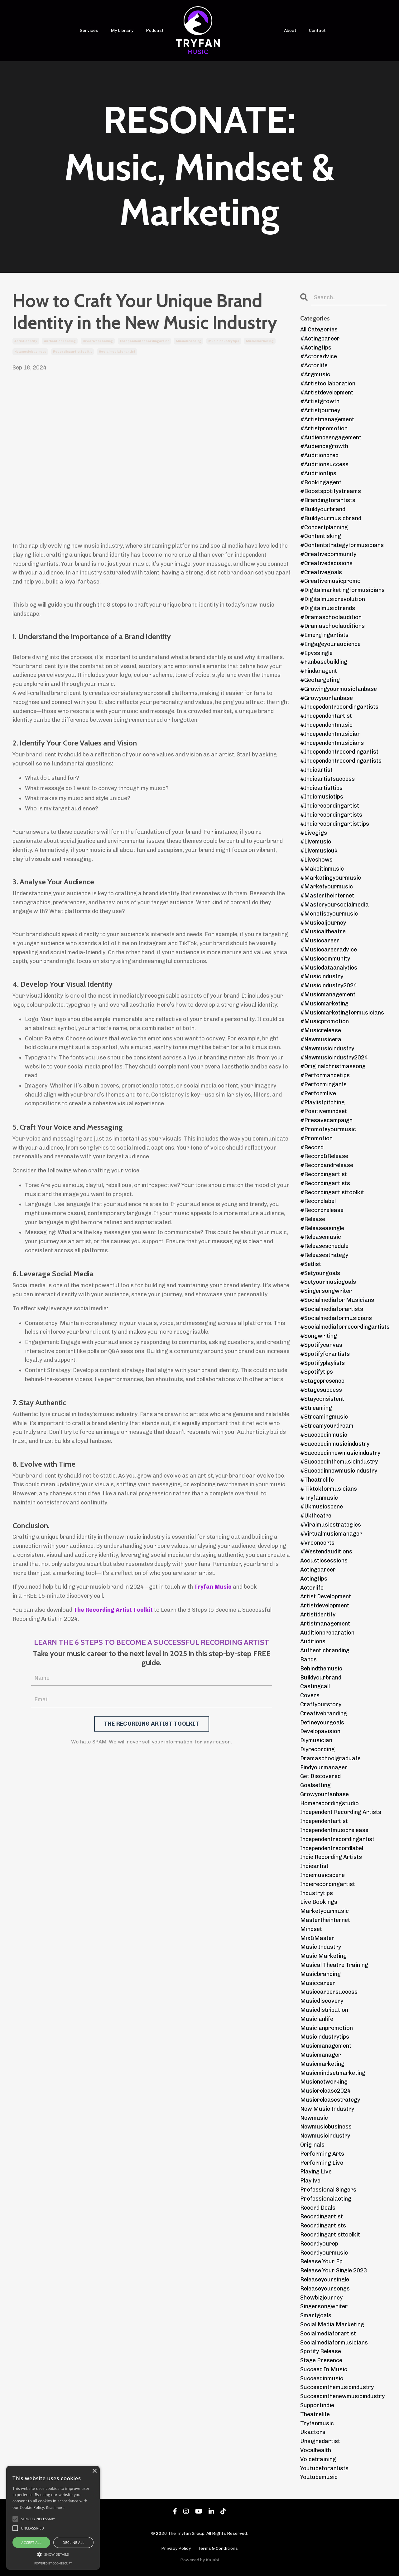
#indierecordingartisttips (334, 823)
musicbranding (188, 341)
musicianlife (316, 2019)
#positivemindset (323, 1111)
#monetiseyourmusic (329, 913)
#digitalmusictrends (327, 608)
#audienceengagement (330, 437)
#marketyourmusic (326, 886)
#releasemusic (320, 1237)
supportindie (317, 2405)
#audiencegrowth (324, 446)
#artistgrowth (319, 401)
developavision (320, 1731)
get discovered (320, 1776)
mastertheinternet (325, 1920)
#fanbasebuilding (323, 661)
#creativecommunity (328, 554)
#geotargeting (320, 680)
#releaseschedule (324, 1246)
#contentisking (320, 536)
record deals (317, 2207)
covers (310, 1695)
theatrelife (315, 2414)
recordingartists (323, 2225)
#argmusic (315, 374)
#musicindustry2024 (328, 985)
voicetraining (318, 2459)
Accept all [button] (31, 2542)
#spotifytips (316, 1371)
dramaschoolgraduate (330, 1758)
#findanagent (318, 670)
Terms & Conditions (218, 2548)
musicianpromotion (326, 2028)
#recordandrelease (326, 1165)
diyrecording (317, 1749)
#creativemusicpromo (330, 581)
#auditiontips (318, 473)
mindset (311, 1929)
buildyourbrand (320, 1677)
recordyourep (319, 2243)
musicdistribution (324, 2010)
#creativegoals (321, 572)
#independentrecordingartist (339, 751)
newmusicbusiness (30, 352)
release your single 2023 (333, 2270)
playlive (310, 2180)
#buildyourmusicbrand (330, 518)
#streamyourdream (326, 1425)
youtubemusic (319, 2477)
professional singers (328, 2189)
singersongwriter (324, 2306)
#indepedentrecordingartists (339, 706)
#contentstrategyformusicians (342, 545)
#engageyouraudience (330, 644)
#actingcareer (320, 338)
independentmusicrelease (334, 1830)
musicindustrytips (223, 341)
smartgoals (315, 2315)
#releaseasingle (322, 1228)
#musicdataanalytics (328, 967)
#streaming (316, 1408)
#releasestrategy (324, 1255)
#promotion (316, 1138)
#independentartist (326, 715)
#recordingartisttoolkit (332, 1192)
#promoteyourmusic (328, 1129)
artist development (325, 1596)
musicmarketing (260, 341)
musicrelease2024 (325, 2090)
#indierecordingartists (331, 814)
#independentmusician (330, 734)
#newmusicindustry (327, 1048)
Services (89, 30)
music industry (320, 1946)
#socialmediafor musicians (337, 1300)
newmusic (314, 2117)
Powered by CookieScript (53, 2563)
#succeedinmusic (323, 1434)
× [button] (94, 2471)
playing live (316, 2171)
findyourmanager (324, 1767)
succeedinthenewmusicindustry (342, 2396)
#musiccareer (319, 940)
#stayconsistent (322, 1399)
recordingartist (321, 2216)
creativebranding (98, 341)
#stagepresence (322, 1380)
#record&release (324, 1156)
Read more (55, 2507)
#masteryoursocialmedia (334, 904)
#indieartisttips (321, 788)
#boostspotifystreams (330, 491)
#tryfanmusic (319, 1497)
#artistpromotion (324, 428)
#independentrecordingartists (341, 760)
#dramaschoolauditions (332, 626)
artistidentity (25, 341)
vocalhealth (315, 2450)
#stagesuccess (321, 1389)
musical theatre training (334, 1965)
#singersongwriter (326, 1291)
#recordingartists (325, 1183)
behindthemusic (321, 1668)
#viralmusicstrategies (330, 1524)
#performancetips (325, 1075)
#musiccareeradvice (328, 949)
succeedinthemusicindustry (337, 2387)
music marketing (323, 1956)
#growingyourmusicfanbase (338, 689)
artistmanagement (325, 1623)
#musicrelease (320, 1030)
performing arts (322, 2153)
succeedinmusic (321, 2378)
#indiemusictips (321, 796)
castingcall (315, 1686)
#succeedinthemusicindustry (339, 1461)
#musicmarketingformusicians (342, 1012)
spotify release (320, 2351)
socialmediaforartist (117, 352)
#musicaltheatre (323, 931)
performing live (321, 2162)
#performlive (318, 1093)
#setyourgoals (320, 1273)
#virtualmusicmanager (331, 1533)
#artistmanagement (327, 419)
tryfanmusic (317, 2423)
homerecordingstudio (329, 1803)
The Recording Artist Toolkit (113, 1609)
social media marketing (332, 2324)
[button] (53, 2554)
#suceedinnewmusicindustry (338, 1470)
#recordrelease (322, 1210)
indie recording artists (331, 1857)
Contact (317, 30)
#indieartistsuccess (327, 778)
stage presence (321, 2360)
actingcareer (318, 1569)
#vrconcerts (317, 1542)
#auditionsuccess (324, 464)
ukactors (312, 2432)
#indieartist (316, 769)
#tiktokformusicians (328, 1488)
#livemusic (315, 841)
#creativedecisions (326, 563)
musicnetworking (324, 2081)
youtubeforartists (324, 2468)
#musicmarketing (324, 1003)
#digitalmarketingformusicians (342, 590)
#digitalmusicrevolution (332, 599)
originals (312, 2144)
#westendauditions (326, 1551)
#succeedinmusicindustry (334, 1443)
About (290, 30)
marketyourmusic (324, 1911)
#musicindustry (321, 976)
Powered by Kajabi (199, 2560)
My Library (122, 30)
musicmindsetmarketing (332, 2073)
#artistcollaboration (327, 383)
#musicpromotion (324, 1021)
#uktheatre (315, 1515)
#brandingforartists (327, 500)
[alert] (53, 2518)
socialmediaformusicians (334, 2342)
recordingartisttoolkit (72, 352)
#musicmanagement (327, 994)
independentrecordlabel (331, 1848)
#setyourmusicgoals (328, 1281)
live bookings (318, 1902)
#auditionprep (319, 455)
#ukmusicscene (321, 1506)
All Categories (319, 329)
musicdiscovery (321, 2000)
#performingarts (323, 1084)
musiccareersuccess (329, 1991)
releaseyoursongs (325, 2288)
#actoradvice (318, 356)
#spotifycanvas (321, 1345)
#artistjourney (320, 410)
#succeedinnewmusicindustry (340, 1452)
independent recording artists (340, 1812)
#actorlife (314, 365)
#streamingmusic (324, 1416)
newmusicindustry (325, 2135)
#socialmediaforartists (331, 1309)
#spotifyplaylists (322, 1363)
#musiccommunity (325, 958)
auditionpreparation (327, 1632)
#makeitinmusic (322, 868)
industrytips (316, 1893)
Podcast (155, 30)
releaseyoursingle (324, 2279)
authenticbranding (60, 341)
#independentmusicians (332, 743)
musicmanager (320, 2054)
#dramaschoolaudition (331, 617)
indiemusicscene (322, 1875)
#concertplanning (324, 527)
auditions (312, 1641)
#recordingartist (323, 1174)
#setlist (310, 1264)
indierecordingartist (327, 1884)
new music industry (327, 2108)
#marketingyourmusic (330, 877)
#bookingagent (320, 482)
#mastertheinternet (327, 895)
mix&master (317, 1938)
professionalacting (325, 2198)
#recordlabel (318, 1201)
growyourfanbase (324, 1794)
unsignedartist (320, 2441)
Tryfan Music (213, 1586)
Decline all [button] (73, 2542)
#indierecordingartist (329, 805)
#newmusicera (320, 1039)
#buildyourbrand (322, 509)
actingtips (313, 1578)
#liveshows (316, 859)
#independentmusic (326, 724)
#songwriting (318, 1335)
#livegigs (313, 832)
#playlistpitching (322, 1102)
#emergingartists (324, 635)
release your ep (321, 2261)
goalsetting (315, 1785)
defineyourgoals (322, 1722)
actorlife (312, 1587)
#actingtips (315, 347)
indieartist (314, 1866)
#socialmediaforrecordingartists (343, 1326)
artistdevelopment (324, 1605)
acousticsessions (324, 1560)
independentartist (324, 1821)
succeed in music (323, 2369)
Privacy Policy (176, 2548)
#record (312, 1147)
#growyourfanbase (326, 698)
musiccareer (317, 1983)
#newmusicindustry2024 (334, 1057)
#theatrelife (317, 1479)
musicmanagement (325, 2045)
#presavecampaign (326, 1120)
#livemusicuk (319, 850)
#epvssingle (316, 653)
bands (308, 1659)
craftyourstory (320, 1704)
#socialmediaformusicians (336, 1318)
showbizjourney (321, 2297)
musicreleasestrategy (330, 2099)
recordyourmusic (324, 2252)
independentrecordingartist (144, 341)
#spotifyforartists (325, 1354)
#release (312, 1219)
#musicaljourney (323, 922)
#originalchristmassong (333, 1066)
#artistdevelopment (326, 392)
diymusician (316, 1740)
